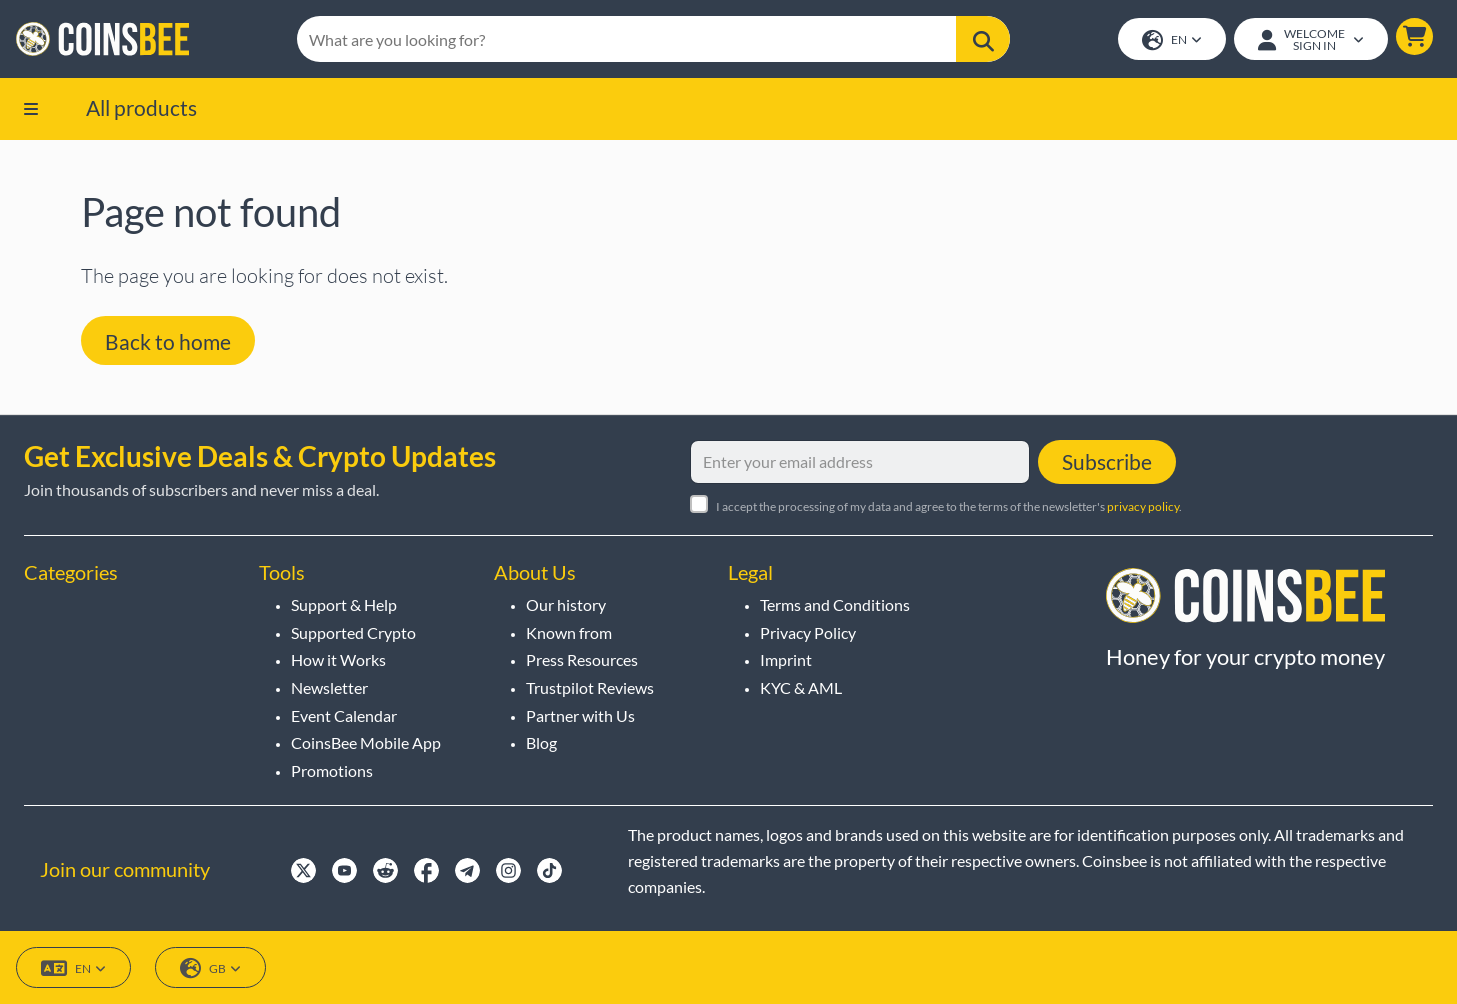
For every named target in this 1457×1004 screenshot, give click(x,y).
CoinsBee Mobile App (366, 742)
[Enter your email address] (860, 462)
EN (1172, 40)
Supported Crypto (353, 632)
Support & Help (344, 604)
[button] (1414, 36)
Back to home (168, 341)
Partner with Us (580, 715)
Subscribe (1107, 461)
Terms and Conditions (835, 604)
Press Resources (582, 659)
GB (210, 968)
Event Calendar (344, 715)
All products (141, 107)
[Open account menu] (1311, 39)
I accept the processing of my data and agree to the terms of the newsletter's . (949, 506)
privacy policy (1143, 506)
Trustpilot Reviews (590, 687)
